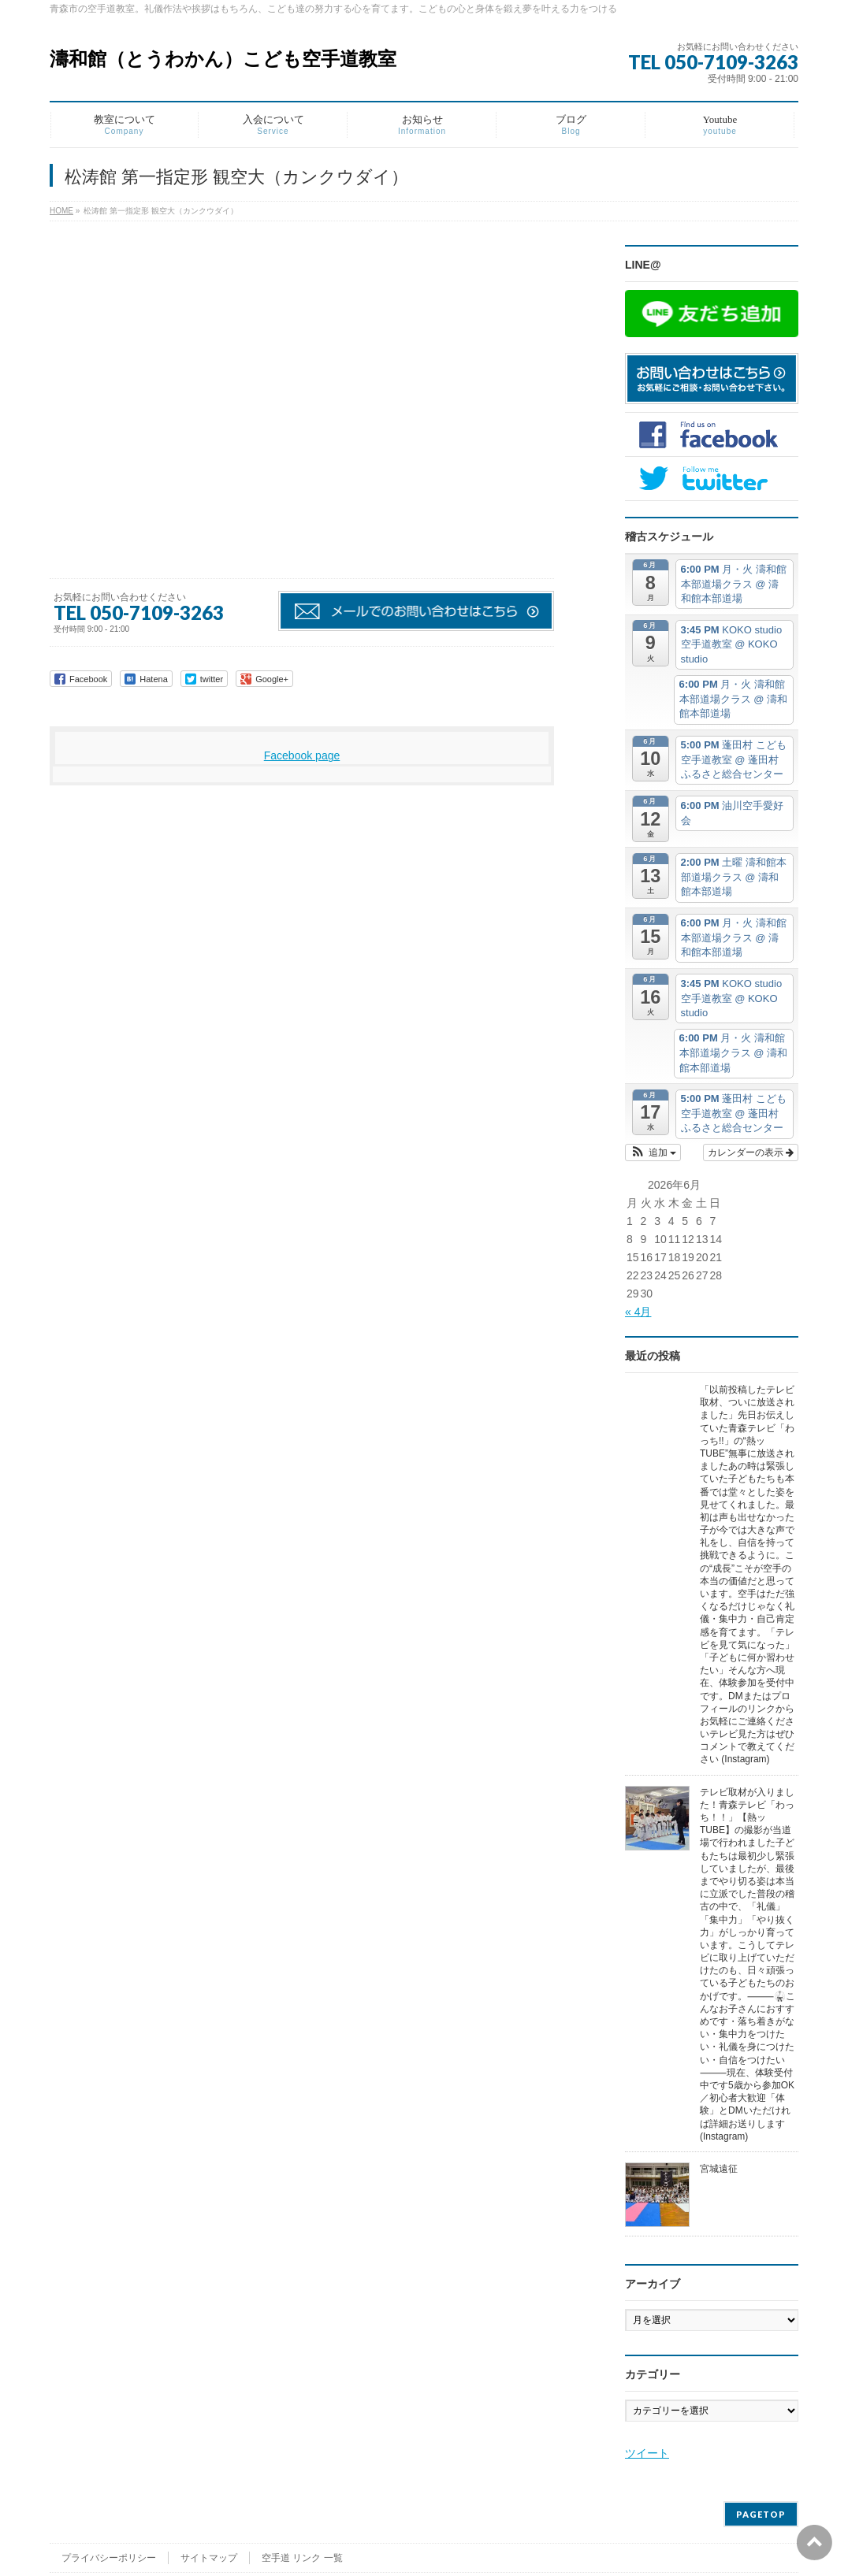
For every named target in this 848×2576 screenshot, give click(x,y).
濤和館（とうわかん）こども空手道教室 (223, 58)
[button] (653, 1152)
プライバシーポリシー (108, 2557)
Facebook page (302, 755)
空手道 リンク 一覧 (302, 2557)
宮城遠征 (719, 2168)
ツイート (647, 2453)
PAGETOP (761, 2514)
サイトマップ (208, 2557)
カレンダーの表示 (751, 1152)
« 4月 (638, 1311)
